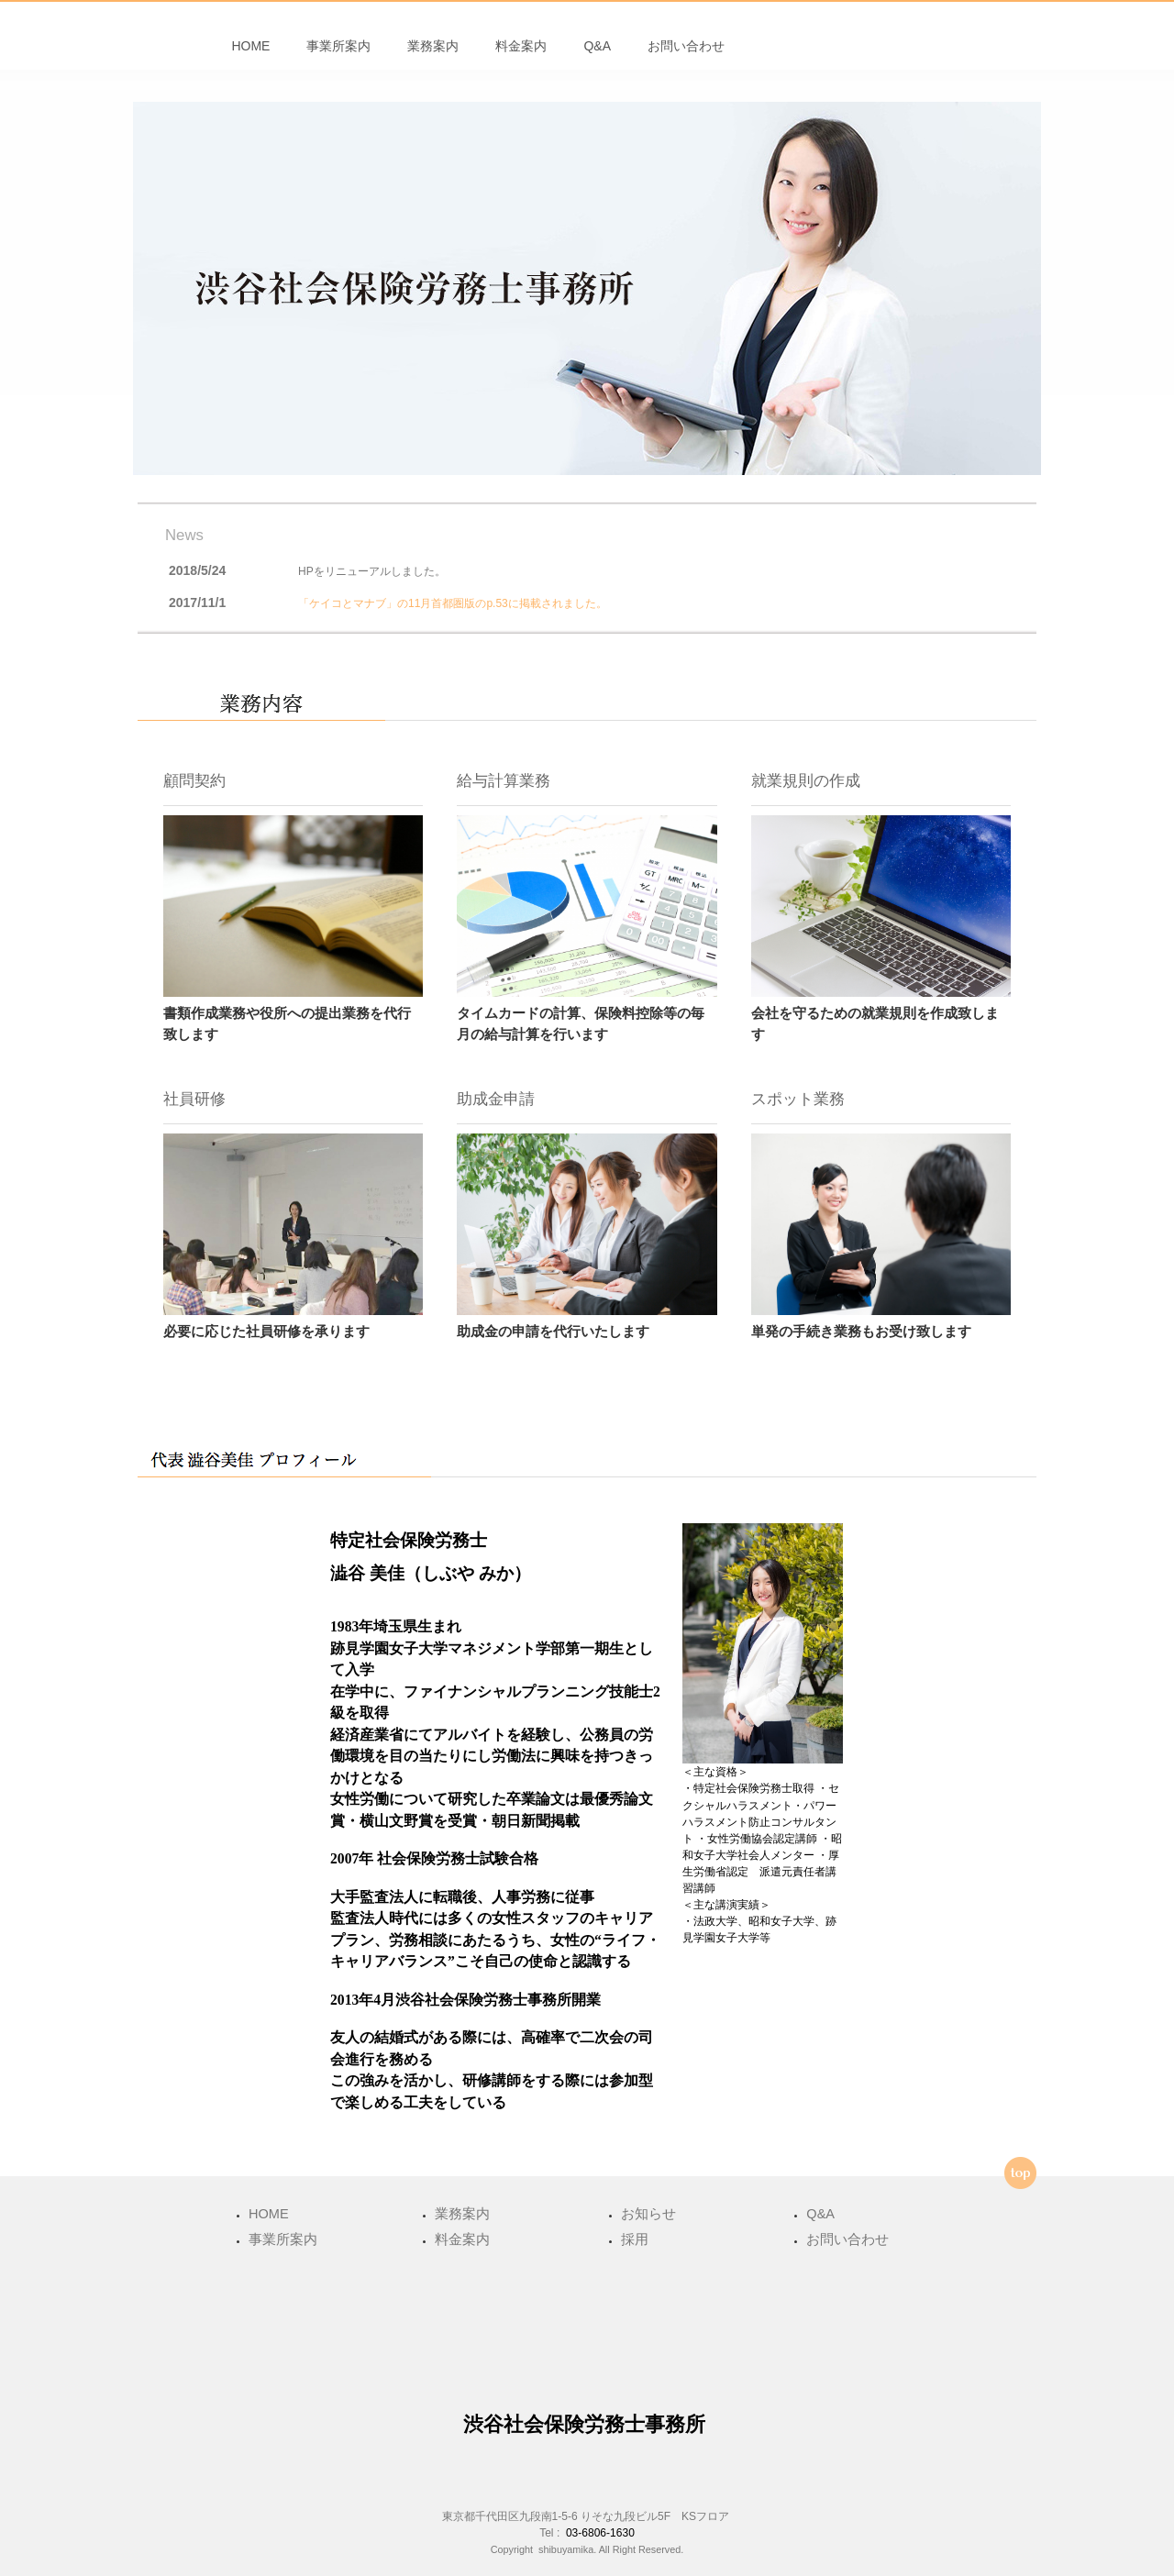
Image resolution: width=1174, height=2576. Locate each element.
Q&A (597, 55)
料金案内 (521, 55)
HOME (250, 55)
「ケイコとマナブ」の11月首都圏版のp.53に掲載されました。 (452, 620)
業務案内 (433, 55)
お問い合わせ (686, 55)
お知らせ (648, 2213)
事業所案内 (338, 55)
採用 (634, 2239)
